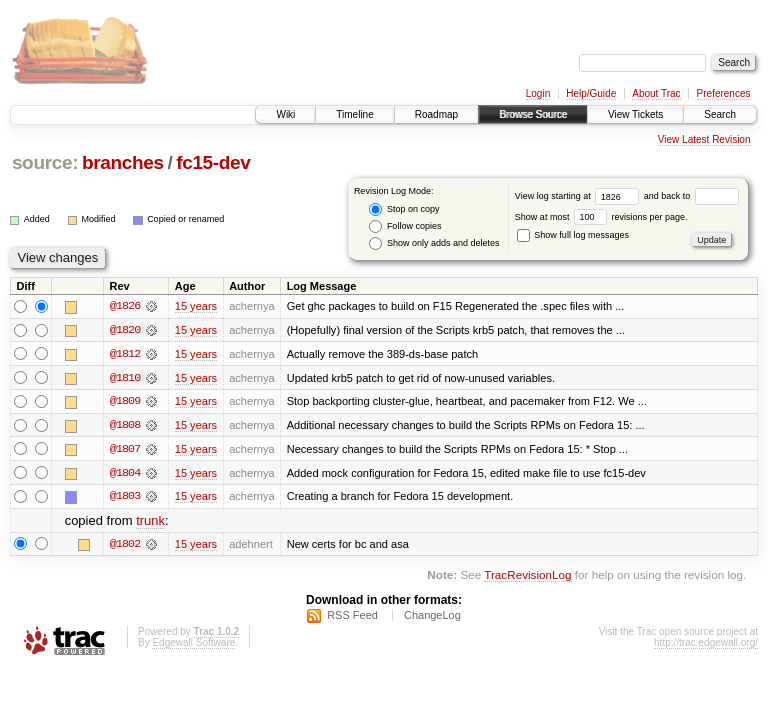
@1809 (125, 402)
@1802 (125, 546)
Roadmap (436, 114)
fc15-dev (213, 162)
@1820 (125, 330)
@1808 (125, 426)
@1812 (125, 354)
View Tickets (635, 114)
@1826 (125, 306)
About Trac (656, 93)
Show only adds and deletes (434, 243)
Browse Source (533, 114)
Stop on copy (404, 209)
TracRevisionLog (527, 576)
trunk (150, 522)
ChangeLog (432, 617)
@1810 (125, 378)
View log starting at (579, 196)
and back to (691, 196)
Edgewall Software (193, 644)
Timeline (354, 114)
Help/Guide (591, 93)
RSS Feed (352, 617)
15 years (196, 306)
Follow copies (405, 226)
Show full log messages (573, 235)
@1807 (125, 450)
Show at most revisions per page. (601, 217)
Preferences (724, 93)
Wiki (285, 114)
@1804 (125, 474)
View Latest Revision (704, 139)
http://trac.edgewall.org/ (706, 644)
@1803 (125, 498)
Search (720, 114)
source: (45, 162)
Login (538, 93)
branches (123, 162)
